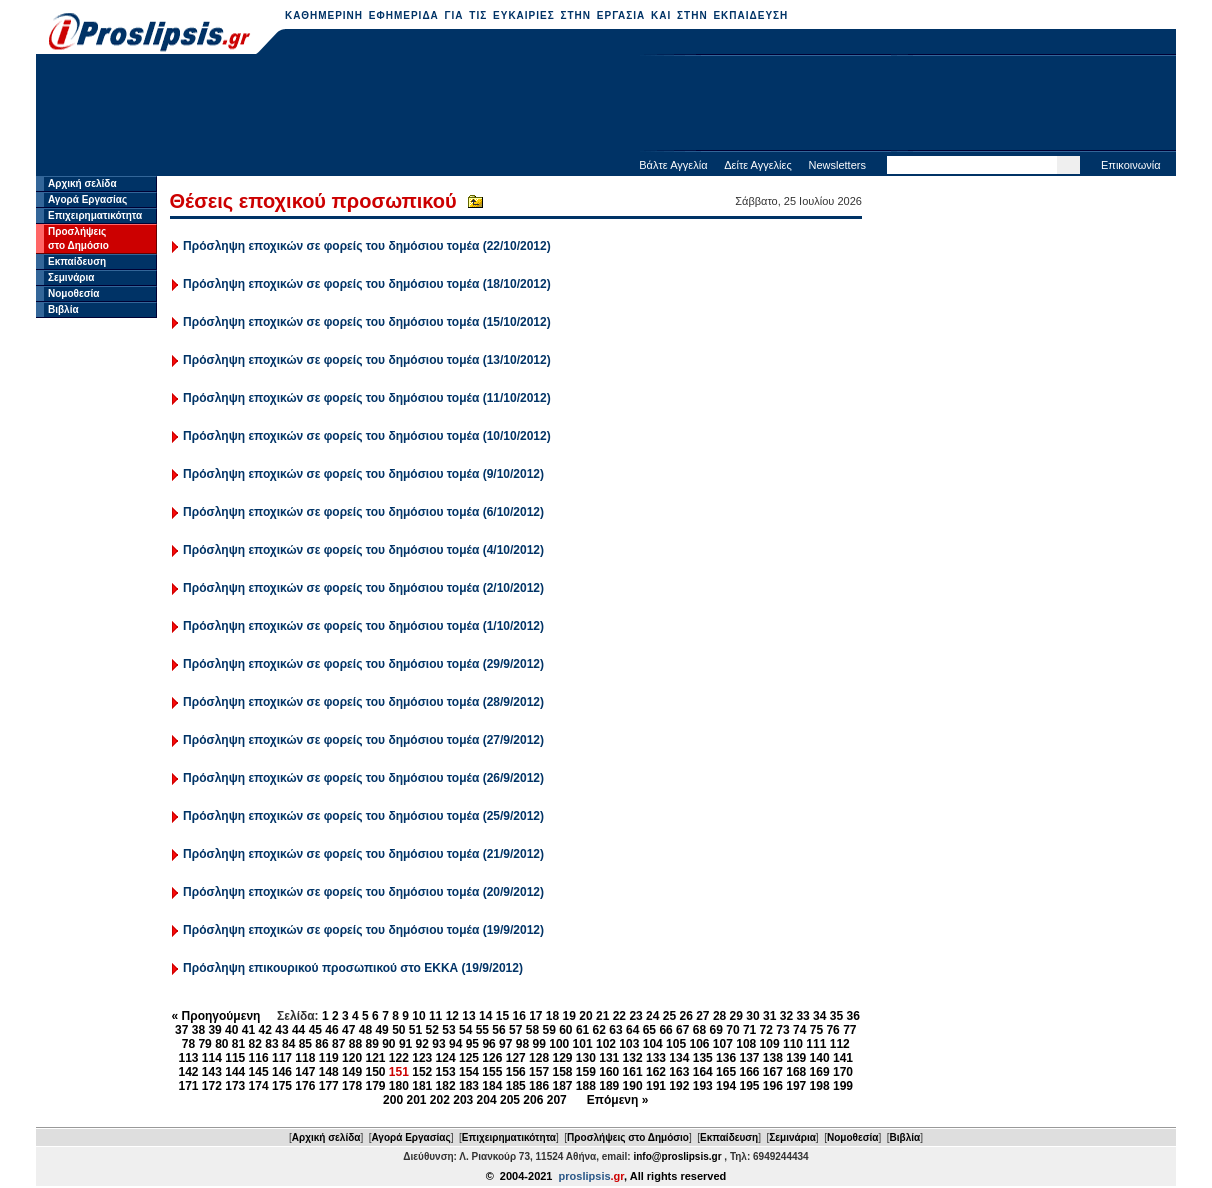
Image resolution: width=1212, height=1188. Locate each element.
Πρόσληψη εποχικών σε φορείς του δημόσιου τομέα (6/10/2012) (363, 512)
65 (649, 1030)
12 (452, 1016)
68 (699, 1030)
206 (533, 1100)
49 (381, 1030)
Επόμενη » (618, 1100)
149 (352, 1072)
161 (633, 1072)
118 (305, 1058)
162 (656, 1072)
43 (281, 1030)
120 (352, 1058)
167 (773, 1072)
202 (440, 1100)
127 (516, 1058)
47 (348, 1030)
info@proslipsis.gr (677, 1156)
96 (488, 1044)
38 (198, 1030)
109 (770, 1044)
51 (415, 1030)
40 (231, 1030)
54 (465, 1030)
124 (446, 1058)
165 (726, 1072)
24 (652, 1016)
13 (468, 1016)
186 (539, 1086)
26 (685, 1016)
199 (843, 1086)
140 (820, 1058)
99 (539, 1044)
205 (510, 1100)
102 (606, 1044)
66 (665, 1030)
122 (399, 1058)
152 (422, 1072)
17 (535, 1016)
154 (469, 1072)
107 (723, 1044)
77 (849, 1030)
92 (422, 1044)
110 (793, 1044)
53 (448, 1030)
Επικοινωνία (1131, 165)
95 (472, 1044)
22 (619, 1016)
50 (398, 1030)
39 (214, 1030)
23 (635, 1016)
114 (212, 1058)
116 (259, 1058)
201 (416, 1100)
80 (221, 1044)
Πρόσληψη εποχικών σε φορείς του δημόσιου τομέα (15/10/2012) (367, 322)
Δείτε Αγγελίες (758, 165)
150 (375, 1072)
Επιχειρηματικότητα (95, 215)
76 (832, 1030)
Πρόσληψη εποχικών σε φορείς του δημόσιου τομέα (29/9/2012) (363, 664)
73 (782, 1030)
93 (438, 1044)
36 (853, 1016)
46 (331, 1030)
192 (679, 1086)
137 (749, 1058)
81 (238, 1044)
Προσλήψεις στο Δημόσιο (628, 1137)
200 (393, 1100)
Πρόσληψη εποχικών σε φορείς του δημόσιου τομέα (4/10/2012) (363, 550)
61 (582, 1030)
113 (188, 1058)
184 (492, 1086)
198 (820, 1086)
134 (679, 1058)
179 (375, 1086)
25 (669, 1016)
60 (565, 1030)
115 (235, 1058)
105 (676, 1044)
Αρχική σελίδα (82, 183)
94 (455, 1044)
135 (703, 1058)
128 (539, 1058)
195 (749, 1086)
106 (699, 1044)
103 (629, 1044)
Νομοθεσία (73, 293)
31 (769, 1016)
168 (796, 1072)
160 (609, 1072)
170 (843, 1072)
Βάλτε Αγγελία (673, 165)
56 (498, 1030)
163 (679, 1072)
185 (516, 1086)
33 (802, 1016)
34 (819, 1016)
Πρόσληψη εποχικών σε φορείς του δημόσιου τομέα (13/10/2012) (367, 360)
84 (288, 1044)
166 (749, 1072)
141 (843, 1058)
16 (518, 1016)
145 (259, 1072)
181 (422, 1086)
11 (435, 1016)
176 (305, 1086)
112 (840, 1044)
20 (585, 1016)
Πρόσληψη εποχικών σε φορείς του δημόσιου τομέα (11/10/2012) (367, 398)
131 (609, 1058)
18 (552, 1016)
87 (338, 1044)
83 (271, 1044)
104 (653, 1044)
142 (188, 1072)
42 (265, 1030)
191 (656, 1086)
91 (405, 1044)
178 (352, 1086)
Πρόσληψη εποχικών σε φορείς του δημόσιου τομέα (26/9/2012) (363, 778)
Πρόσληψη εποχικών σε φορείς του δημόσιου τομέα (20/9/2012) (363, 892)
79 (204, 1044)
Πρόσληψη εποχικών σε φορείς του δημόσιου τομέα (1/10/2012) (363, 626)
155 (492, 1072)
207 (557, 1100)
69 (716, 1030)
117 (282, 1058)
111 (816, 1044)
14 (485, 1016)
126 (492, 1058)
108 (746, 1044)
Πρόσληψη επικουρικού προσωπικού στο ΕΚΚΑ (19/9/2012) (353, 968)
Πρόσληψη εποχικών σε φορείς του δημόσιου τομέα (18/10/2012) (367, 284)
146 (282, 1072)
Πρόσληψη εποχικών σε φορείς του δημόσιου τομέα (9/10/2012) (363, 474)
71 (749, 1030)
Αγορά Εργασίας (87, 199)
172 (212, 1086)
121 (375, 1058)
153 (446, 1072)
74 (799, 1030)
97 (505, 1044)
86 (321, 1044)
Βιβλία (63, 309)
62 (599, 1030)
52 (432, 1030)
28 (719, 1016)
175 (282, 1086)
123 (422, 1058)
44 (298, 1030)
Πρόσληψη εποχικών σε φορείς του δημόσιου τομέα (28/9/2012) (363, 702)
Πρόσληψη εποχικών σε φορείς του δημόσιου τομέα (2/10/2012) (363, 588)
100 (559, 1044)
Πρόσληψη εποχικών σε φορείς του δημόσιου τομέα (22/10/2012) (367, 246)
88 (355, 1044)
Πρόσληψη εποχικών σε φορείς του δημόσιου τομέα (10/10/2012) (367, 436)
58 (532, 1030)
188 (586, 1086)
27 (702, 1016)
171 (188, 1086)
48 (365, 1030)
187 (562, 1086)
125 (469, 1058)
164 (703, 1072)
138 (773, 1058)
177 (329, 1086)
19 (569, 1016)
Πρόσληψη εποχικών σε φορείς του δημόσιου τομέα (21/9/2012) (363, 854)
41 (248, 1030)
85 (305, 1044)
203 (463, 1100)
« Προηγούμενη (216, 1016)
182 (446, 1086)
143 (212, 1072)
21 (602, 1016)
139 (796, 1058)
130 (586, 1058)
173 (235, 1086)
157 (539, 1072)
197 (796, 1086)
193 (703, 1086)
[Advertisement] (606, 105)
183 (469, 1086)
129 (562, 1058)
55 (482, 1030)
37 (181, 1030)
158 (562, 1072)
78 (188, 1044)
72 (766, 1030)
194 (726, 1086)
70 (732, 1030)
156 (516, 1072)
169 (820, 1072)
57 (515, 1030)
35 (836, 1016)
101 (583, 1044)
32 (786, 1016)
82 (255, 1044)
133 (656, 1058)
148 (329, 1072)
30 (752, 1016)
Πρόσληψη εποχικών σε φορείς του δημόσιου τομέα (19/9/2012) (363, 930)
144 (235, 1072)
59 (548, 1030)
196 (773, 1086)
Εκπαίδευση (77, 261)
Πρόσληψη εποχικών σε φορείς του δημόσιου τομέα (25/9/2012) (363, 816)
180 (399, 1086)
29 (736, 1016)
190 (633, 1086)
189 (609, 1086)
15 (502, 1016)
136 (726, 1058)
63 (615, 1030)
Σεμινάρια (71, 277)
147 (305, 1072)
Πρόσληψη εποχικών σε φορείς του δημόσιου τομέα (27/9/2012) (363, 740)
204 (487, 1100)
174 (259, 1086)
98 (522, 1044)
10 (418, 1016)
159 (586, 1072)
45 (315, 1030)
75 (816, 1030)
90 (388, 1044)
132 (633, 1058)
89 (371, 1044)
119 (329, 1058)
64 (632, 1030)
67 (682, 1030)
